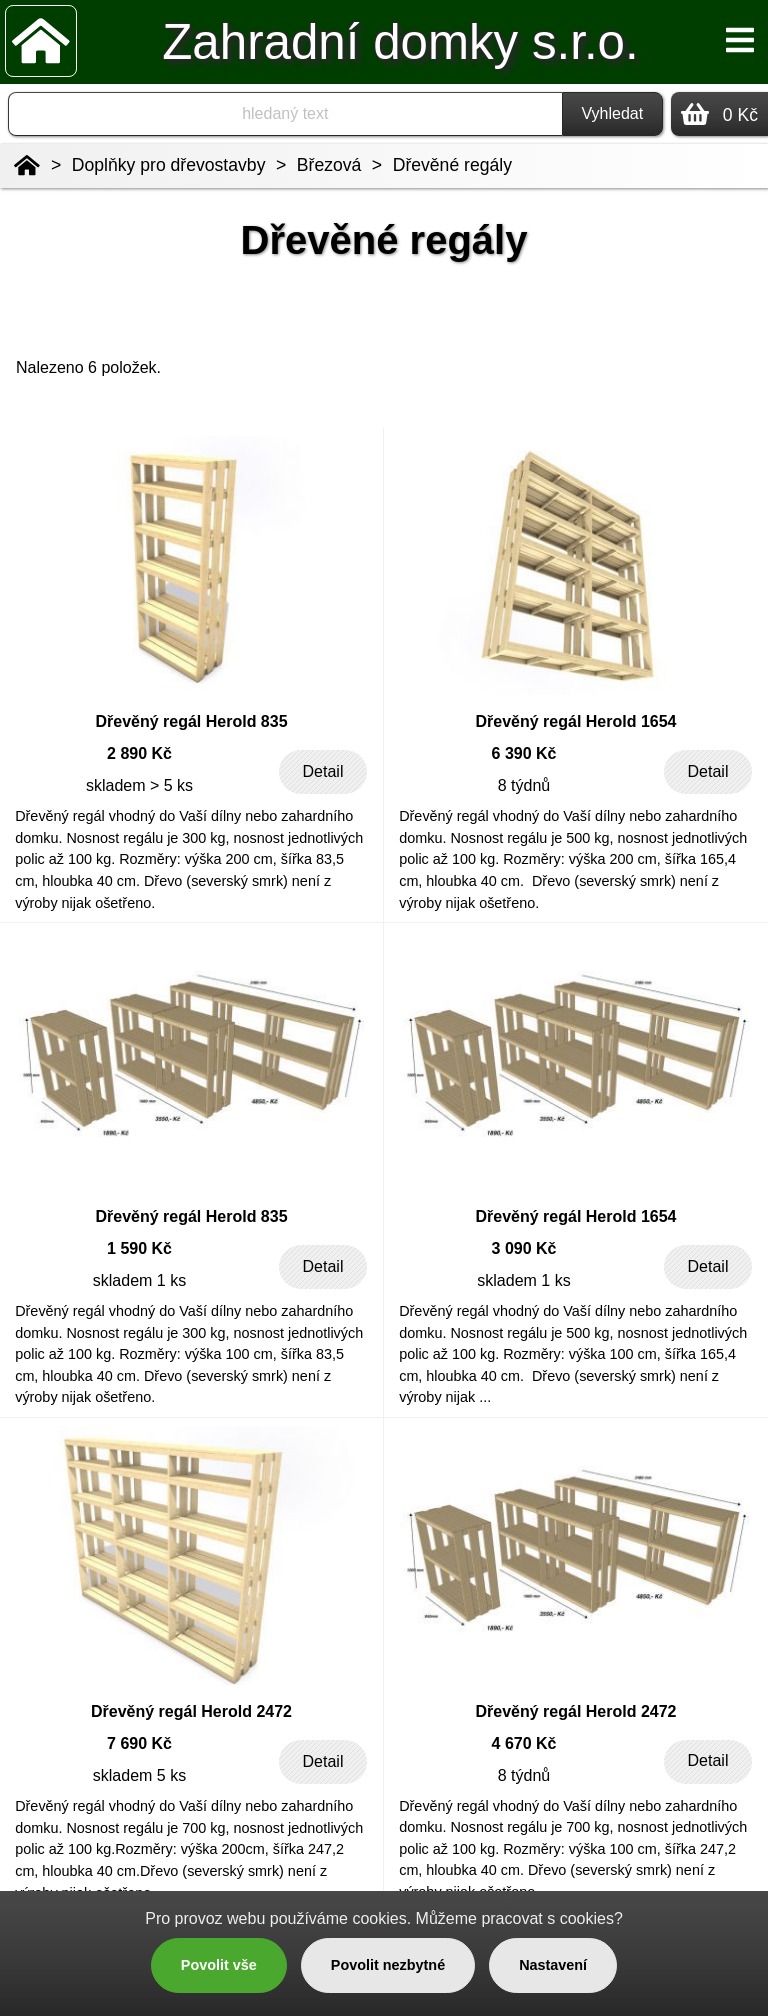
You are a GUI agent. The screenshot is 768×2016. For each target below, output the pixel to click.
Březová (329, 165)
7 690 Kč (139, 1743)
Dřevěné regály (452, 165)
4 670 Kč (524, 1743)
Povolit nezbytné (388, 1965)
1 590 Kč (139, 1248)
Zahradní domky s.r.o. (400, 41)
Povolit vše (219, 1965)
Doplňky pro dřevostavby (169, 165)
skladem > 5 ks (139, 785)
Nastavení (553, 1965)
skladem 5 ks (139, 1775)
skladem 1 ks (139, 1280)
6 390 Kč (524, 753)
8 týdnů (524, 785)
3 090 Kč (524, 1248)
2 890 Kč (139, 753)
